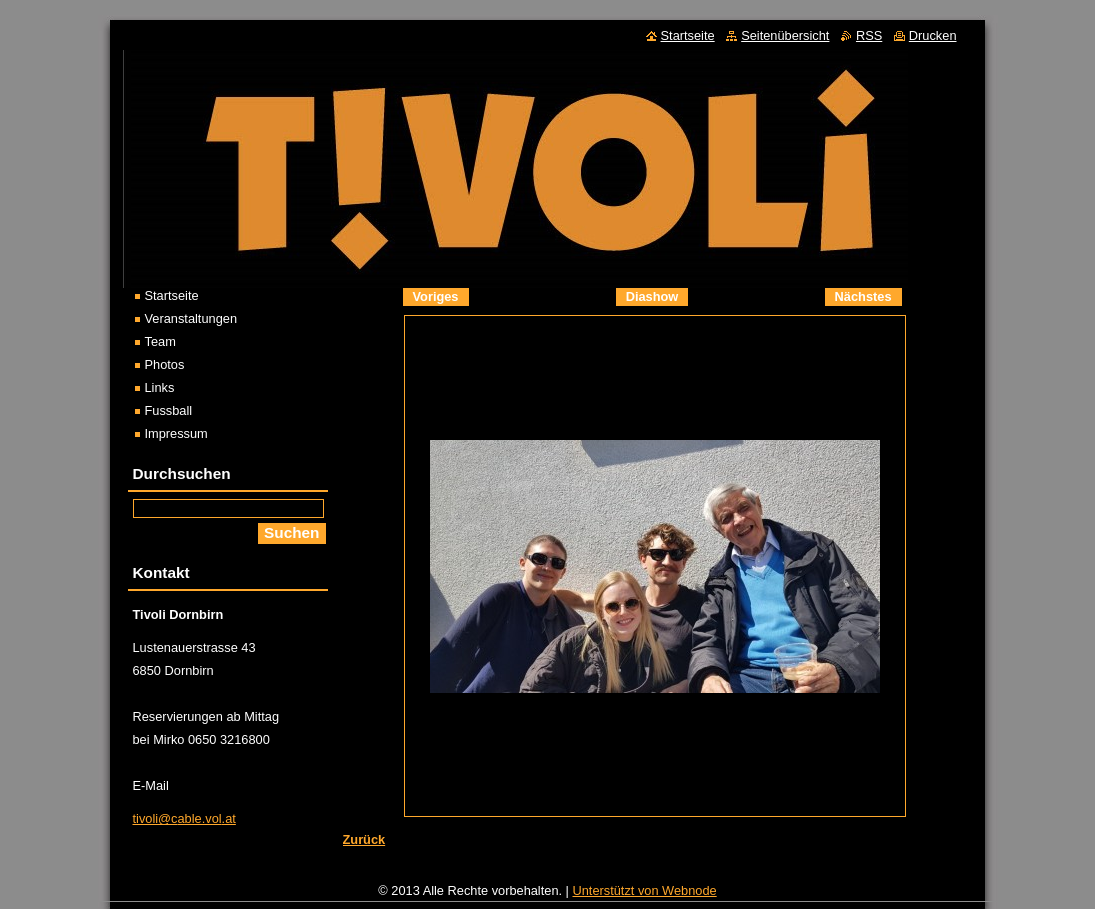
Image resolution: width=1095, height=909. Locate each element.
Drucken (933, 35)
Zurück (364, 839)
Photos (165, 364)
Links (160, 387)
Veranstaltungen (191, 318)
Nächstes (863, 296)
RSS (869, 35)
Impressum (176, 433)
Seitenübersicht (785, 35)
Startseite (172, 295)
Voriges (436, 296)
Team (160, 341)
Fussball (169, 410)
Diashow (652, 296)
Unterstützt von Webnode (645, 895)
